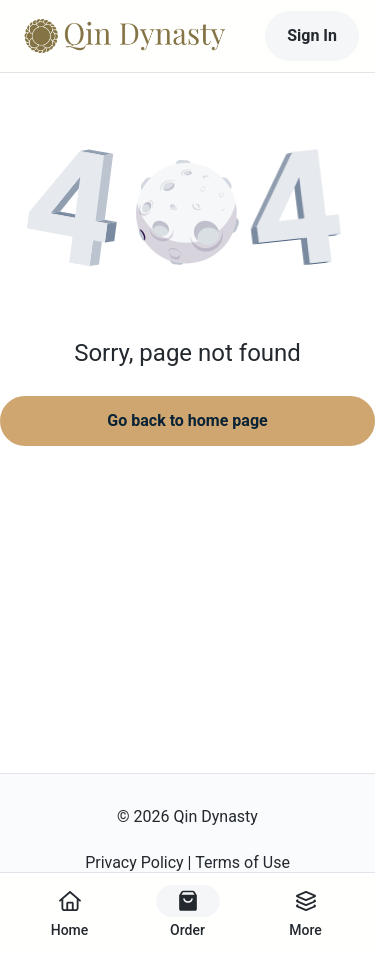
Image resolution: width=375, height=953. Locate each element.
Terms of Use (242, 862)
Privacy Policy (134, 862)
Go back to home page (187, 420)
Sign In (312, 35)
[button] (187, 215)
